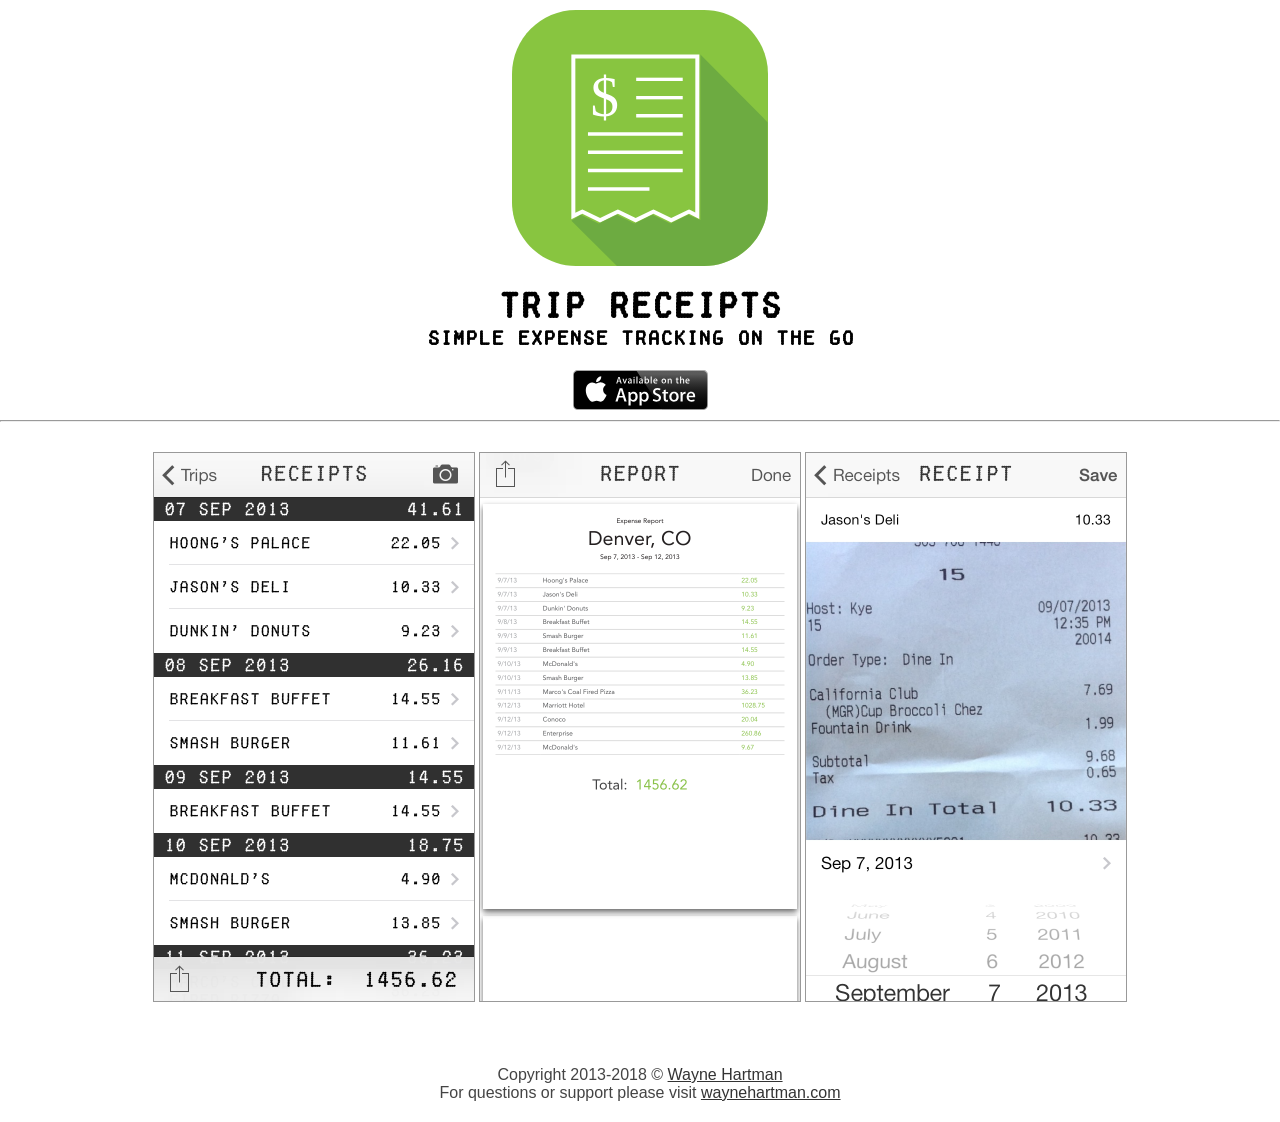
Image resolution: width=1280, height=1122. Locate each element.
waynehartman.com (771, 1092)
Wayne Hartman (725, 1074)
